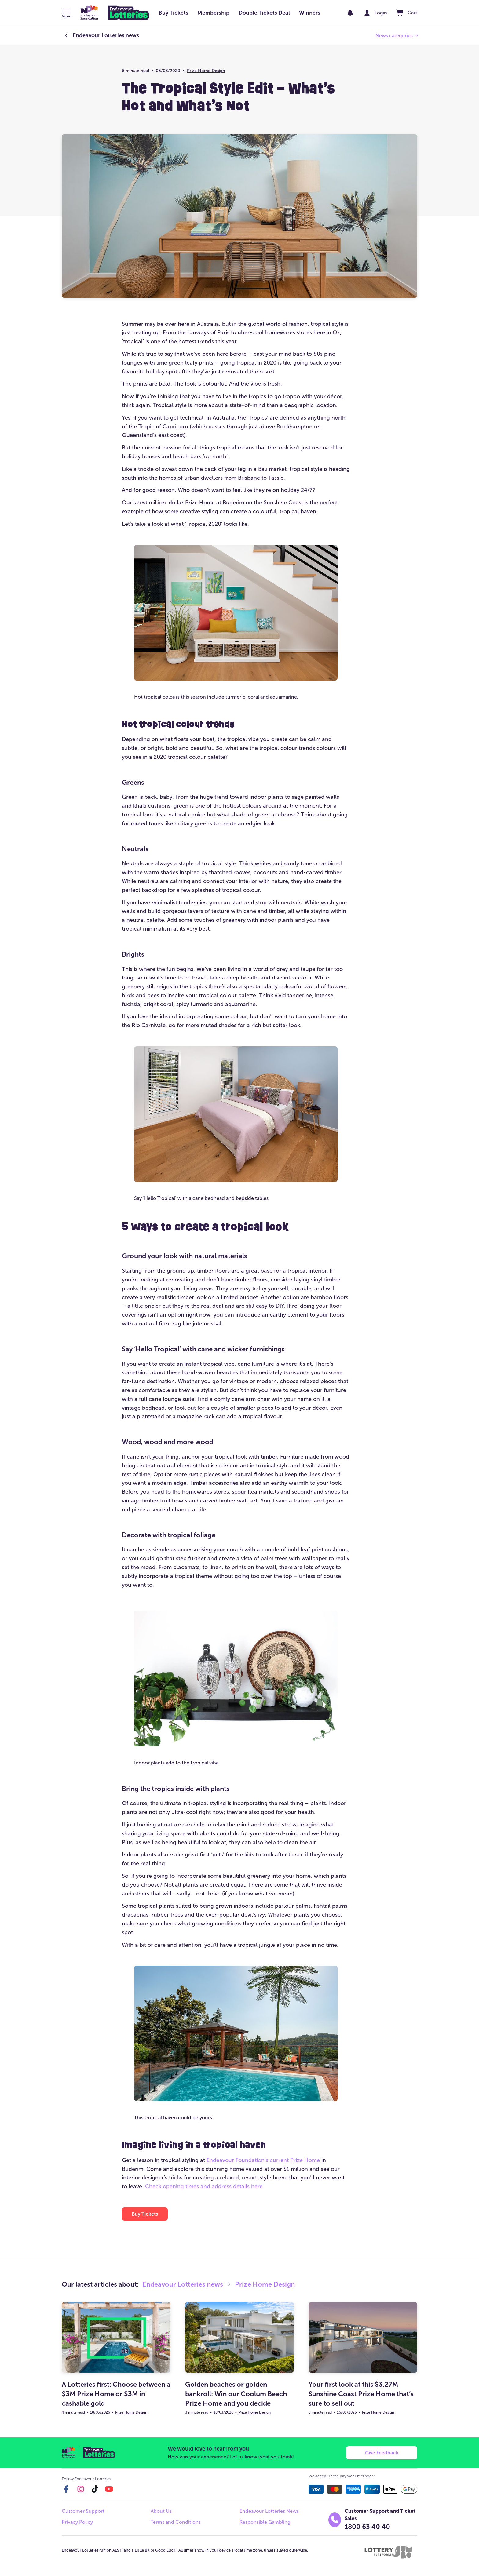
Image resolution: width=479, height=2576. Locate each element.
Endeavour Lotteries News (269, 2511)
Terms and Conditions (176, 2522)
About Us (161, 2511)
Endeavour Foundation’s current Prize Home (263, 2160)
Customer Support (83, 2511)
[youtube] (109, 2489)
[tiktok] (95, 2489)
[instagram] (80, 2489)
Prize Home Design (206, 70)
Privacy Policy (77, 2522)
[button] (66, 14)
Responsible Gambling (265, 2522)
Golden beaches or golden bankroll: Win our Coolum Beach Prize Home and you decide (236, 2393)
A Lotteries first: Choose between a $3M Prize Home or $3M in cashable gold (116, 2393)
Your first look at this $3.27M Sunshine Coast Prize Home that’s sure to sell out (361, 2393)
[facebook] (66, 2489)
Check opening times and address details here (204, 2186)
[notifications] (350, 13)
